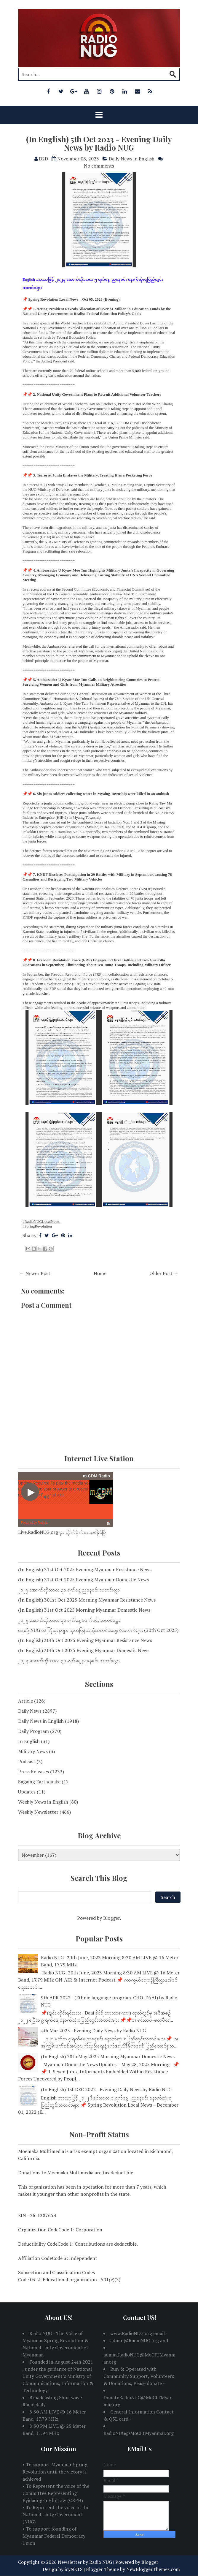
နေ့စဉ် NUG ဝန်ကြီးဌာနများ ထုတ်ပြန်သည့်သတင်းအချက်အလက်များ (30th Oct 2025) (98, 1630)
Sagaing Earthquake (39, 1781)
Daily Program (33, 1731)
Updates (27, 1791)
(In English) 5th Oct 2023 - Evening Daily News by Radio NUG (99, 143)
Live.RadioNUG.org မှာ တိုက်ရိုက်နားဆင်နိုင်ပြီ (62, 1532)
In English (29, 1741)
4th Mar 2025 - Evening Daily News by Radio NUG (93, 2030)
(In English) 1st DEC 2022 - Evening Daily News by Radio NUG (106, 2089)
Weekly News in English (43, 1802)
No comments (99, 166)
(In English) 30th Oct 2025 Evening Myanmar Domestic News (83, 1650)
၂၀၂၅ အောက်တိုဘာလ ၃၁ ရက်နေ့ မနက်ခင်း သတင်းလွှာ (69, 1620)
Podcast (26, 1761)
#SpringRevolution (37, 1226)
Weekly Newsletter (38, 1812)
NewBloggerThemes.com (153, 2569)
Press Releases (33, 1771)
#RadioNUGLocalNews (41, 1221)
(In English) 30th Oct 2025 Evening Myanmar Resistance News (85, 1640)
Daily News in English (131, 158)
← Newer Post (35, 1273)
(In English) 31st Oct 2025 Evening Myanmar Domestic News (83, 1579)
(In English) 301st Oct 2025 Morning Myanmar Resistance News (87, 1600)
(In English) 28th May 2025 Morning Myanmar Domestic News (108, 2056)
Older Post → (163, 1273)
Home (100, 1273)
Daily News (29, 1711)
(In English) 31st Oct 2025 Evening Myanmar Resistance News (84, 1569)
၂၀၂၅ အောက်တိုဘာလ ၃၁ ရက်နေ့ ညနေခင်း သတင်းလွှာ (69, 1589)
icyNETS (74, 2569)
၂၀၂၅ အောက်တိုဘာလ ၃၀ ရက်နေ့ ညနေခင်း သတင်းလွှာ (69, 1660)
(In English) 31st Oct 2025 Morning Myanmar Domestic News (84, 1610)
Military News (33, 1751)
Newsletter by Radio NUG (85, 2562)
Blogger (111, 1918)
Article (25, 1701)
